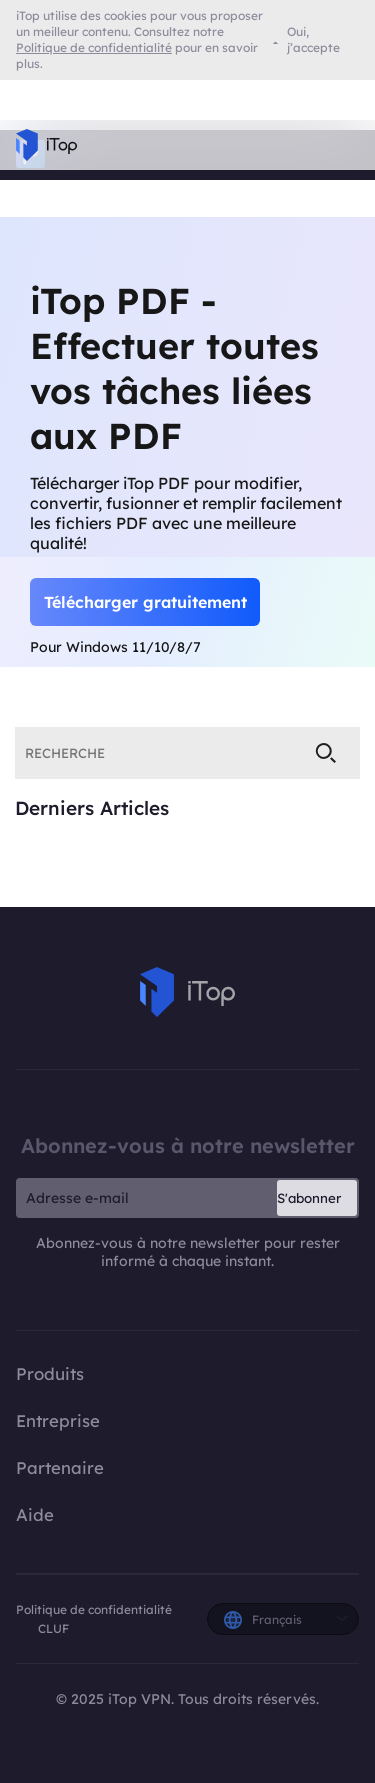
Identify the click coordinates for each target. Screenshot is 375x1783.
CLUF (53, 1628)
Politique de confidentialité (94, 1609)
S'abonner (309, 1198)
